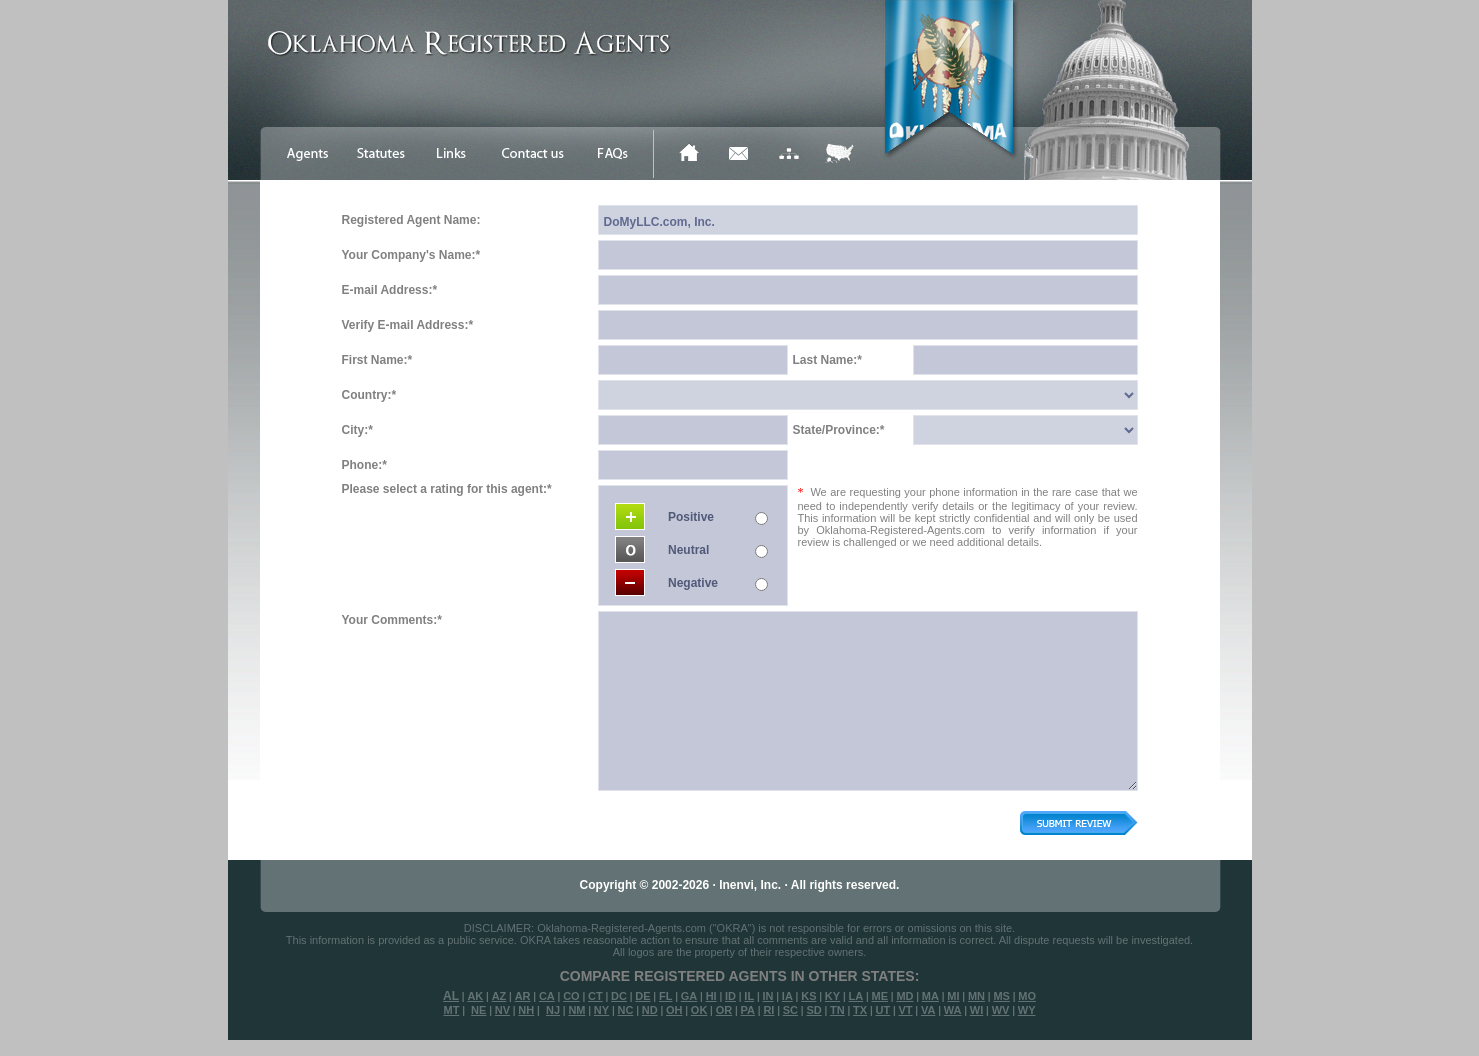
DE (642, 996)
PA (748, 1010)
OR (724, 1010)
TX (860, 1010)
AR (523, 996)
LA (855, 996)
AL (451, 996)
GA (689, 996)
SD (813, 1010)
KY (832, 996)
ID (730, 996)
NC (625, 1010)
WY (1027, 1010)
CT (595, 996)
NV (502, 1010)
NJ (553, 1010)
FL (665, 996)
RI (768, 1010)
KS (808, 996)
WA (953, 1010)
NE (478, 1010)
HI (711, 996)
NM (576, 1010)
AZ (499, 996)
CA (547, 996)
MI (953, 996)
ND (650, 1010)
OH (674, 1010)
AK (475, 996)
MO (1027, 996)
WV (1001, 1010)
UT (882, 1010)
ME (880, 996)
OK (699, 1010)
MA (930, 996)
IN (767, 996)
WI (976, 1010)
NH (526, 1010)
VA (928, 1010)
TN (837, 1010)
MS (1001, 996)
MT (451, 1010)
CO (571, 996)
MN (976, 996)
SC (790, 1010)
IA (787, 996)
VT (906, 1010)
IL (749, 996)
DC (619, 996)
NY (601, 1010)
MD (904, 996)
